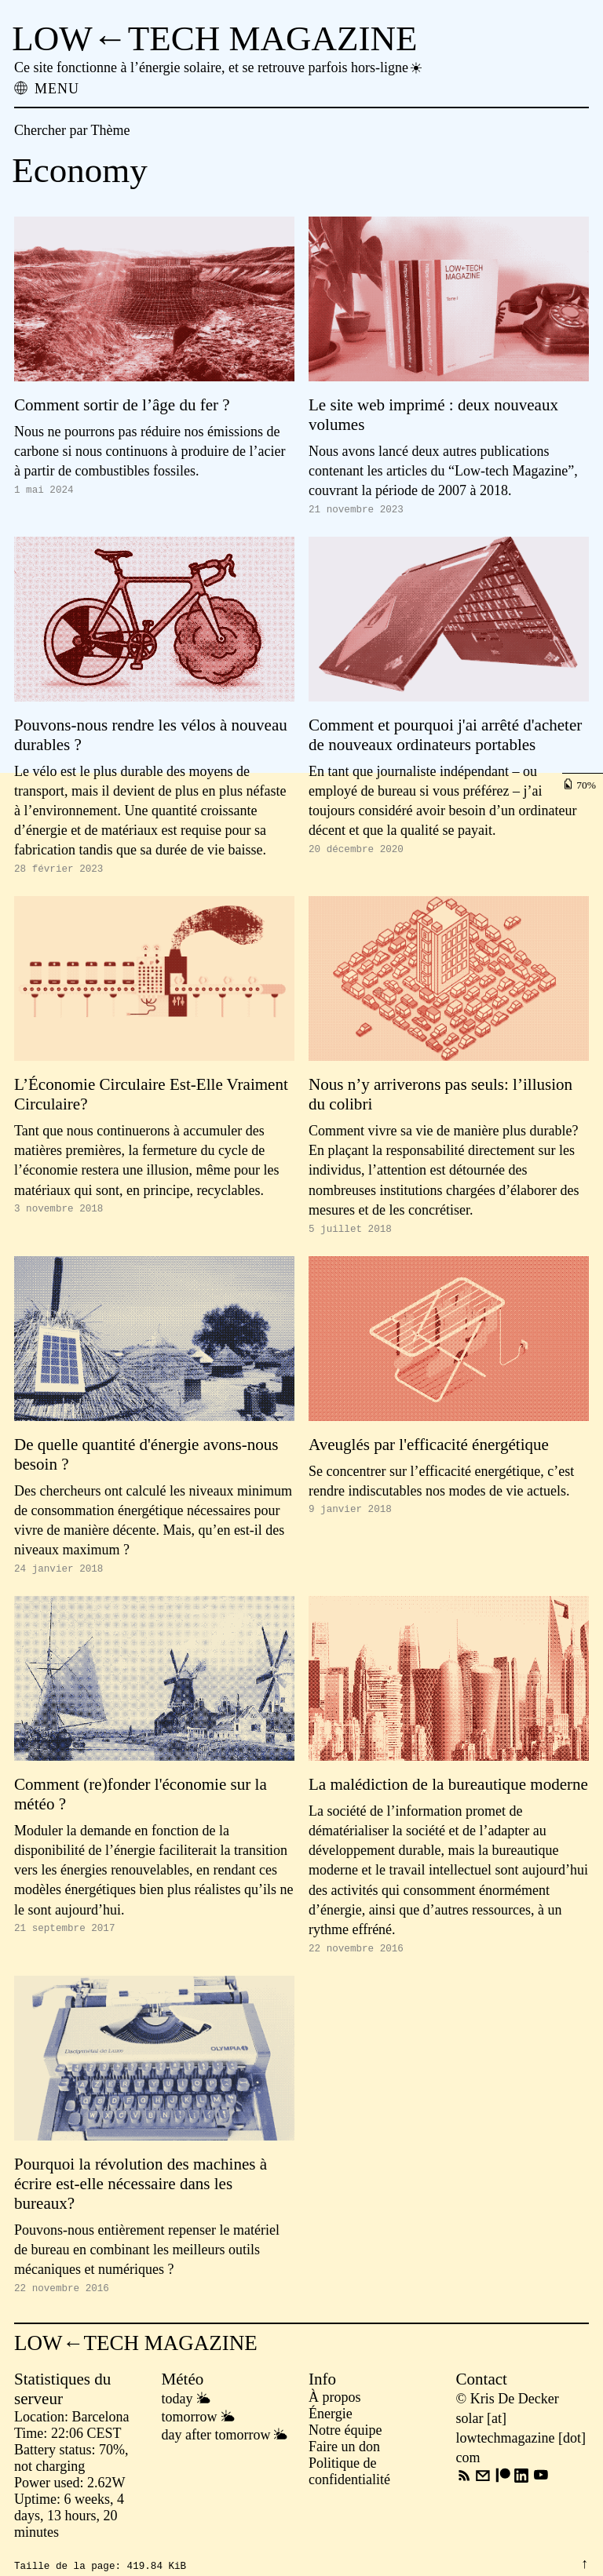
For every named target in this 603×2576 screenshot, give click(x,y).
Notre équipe (345, 2444)
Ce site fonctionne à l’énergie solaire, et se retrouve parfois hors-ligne (219, 67)
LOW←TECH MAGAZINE (214, 38)
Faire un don (344, 2461)
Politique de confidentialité (349, 2485)
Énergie (331, 2428)
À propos (335, 2411)
